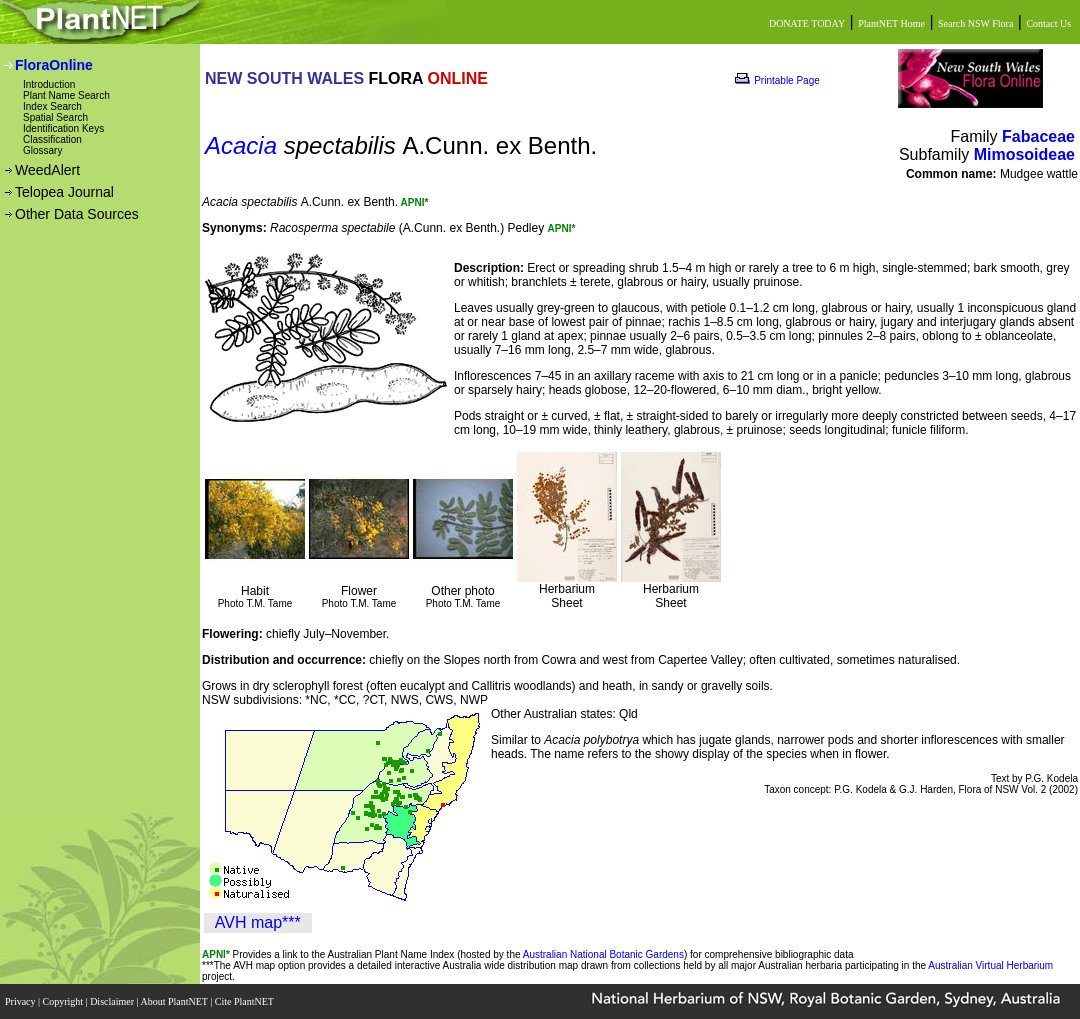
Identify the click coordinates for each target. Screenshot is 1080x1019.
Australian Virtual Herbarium (990, 965)
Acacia (241, 145)
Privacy (21, 1001)
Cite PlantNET (245, 1001)
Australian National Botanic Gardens (603, 954)
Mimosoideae (1024, 154)
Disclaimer (113, 1001)
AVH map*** (258, 922)
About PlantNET (175, 1001)
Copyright (64, 1001)
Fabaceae (1038, 136)
